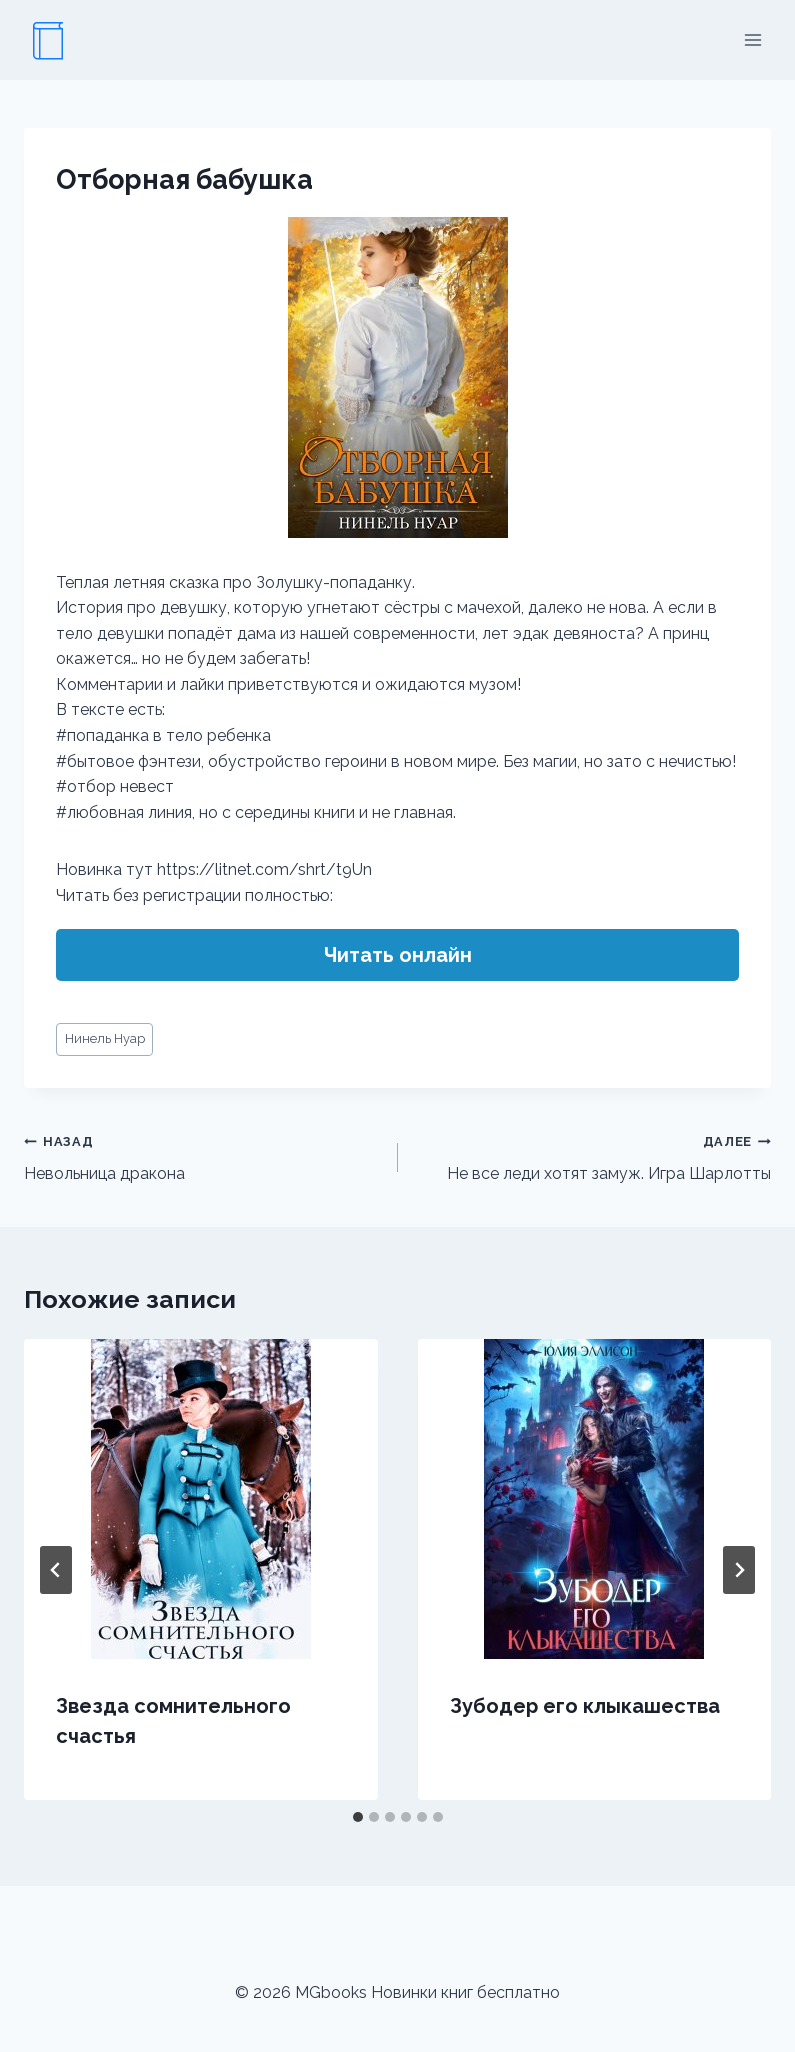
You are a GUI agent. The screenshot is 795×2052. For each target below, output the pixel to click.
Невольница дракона (203, 1156)
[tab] (358, 1817)
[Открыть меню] (752, 39)
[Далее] (739, 1570)
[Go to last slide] (56, 1570)
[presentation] (201, 1499)
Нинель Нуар (105, 1038)
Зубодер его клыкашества (585, 1706)
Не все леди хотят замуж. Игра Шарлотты (593, 1156)
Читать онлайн (398, 955)
